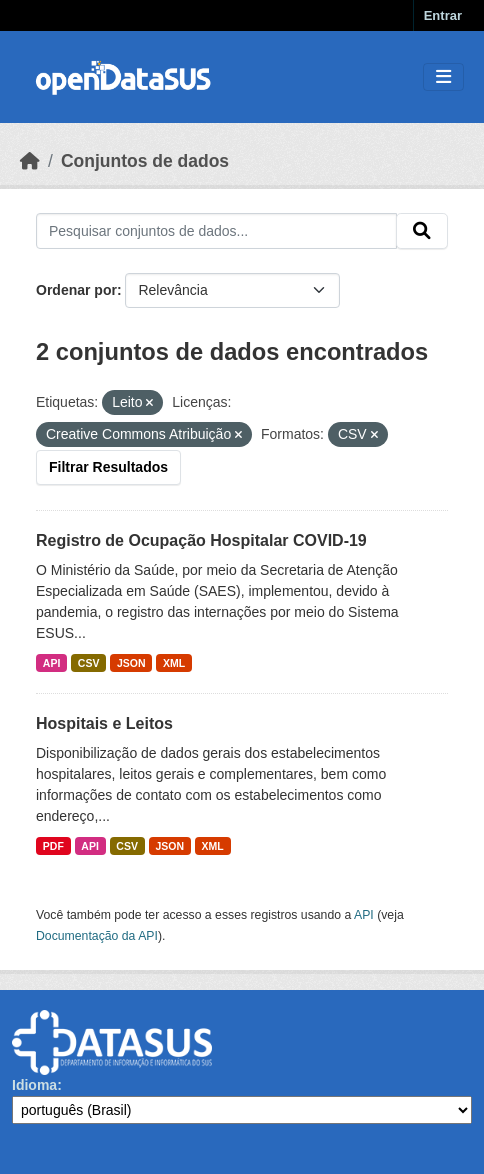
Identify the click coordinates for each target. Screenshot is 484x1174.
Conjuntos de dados (145, 161)
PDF (53, 846)
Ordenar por (76, 290)
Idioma (34, 1085)
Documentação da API (97, 936)
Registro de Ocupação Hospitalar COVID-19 (201, 540)
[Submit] (422, 231)
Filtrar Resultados (108, 467)
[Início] (30, 161)
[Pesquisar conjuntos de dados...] (216, 231)
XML (174, 663)
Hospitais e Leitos (104, 723)
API (52, 663)
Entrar (443, 15)
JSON (131, 663)
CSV (89, 663)
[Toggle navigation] (443, 77)
